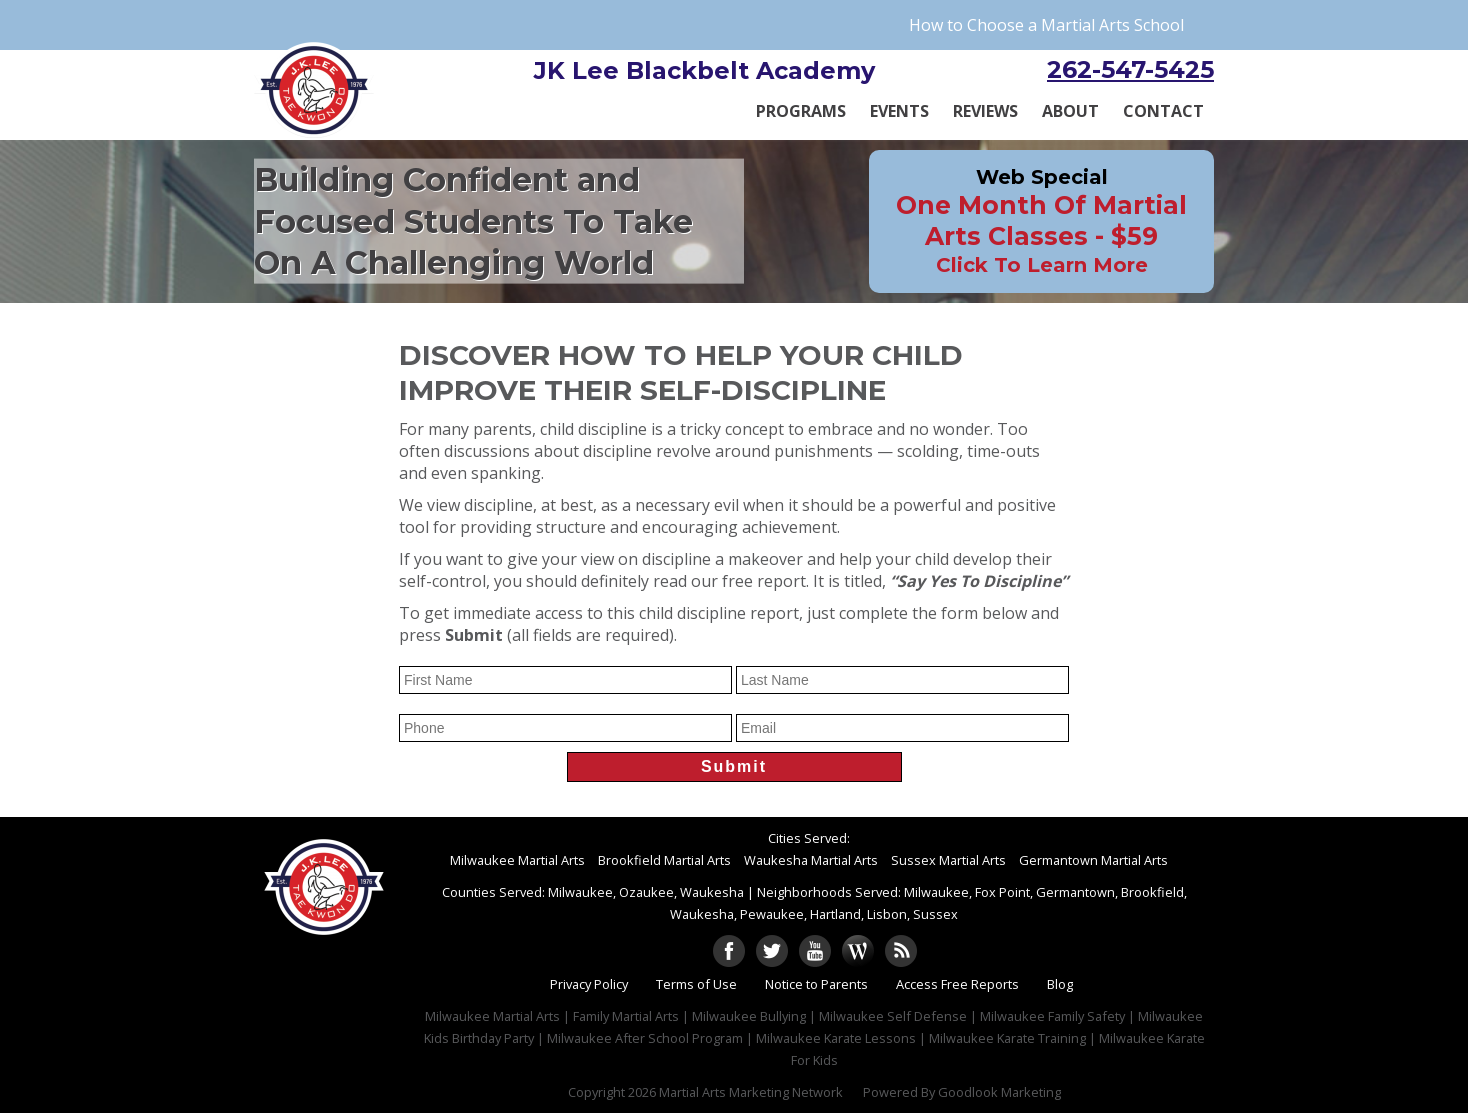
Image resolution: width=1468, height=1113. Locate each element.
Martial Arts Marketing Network (751, 1092)
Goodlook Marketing (999, 1092)
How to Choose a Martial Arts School (1046, 25)
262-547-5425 (1130, 69)
